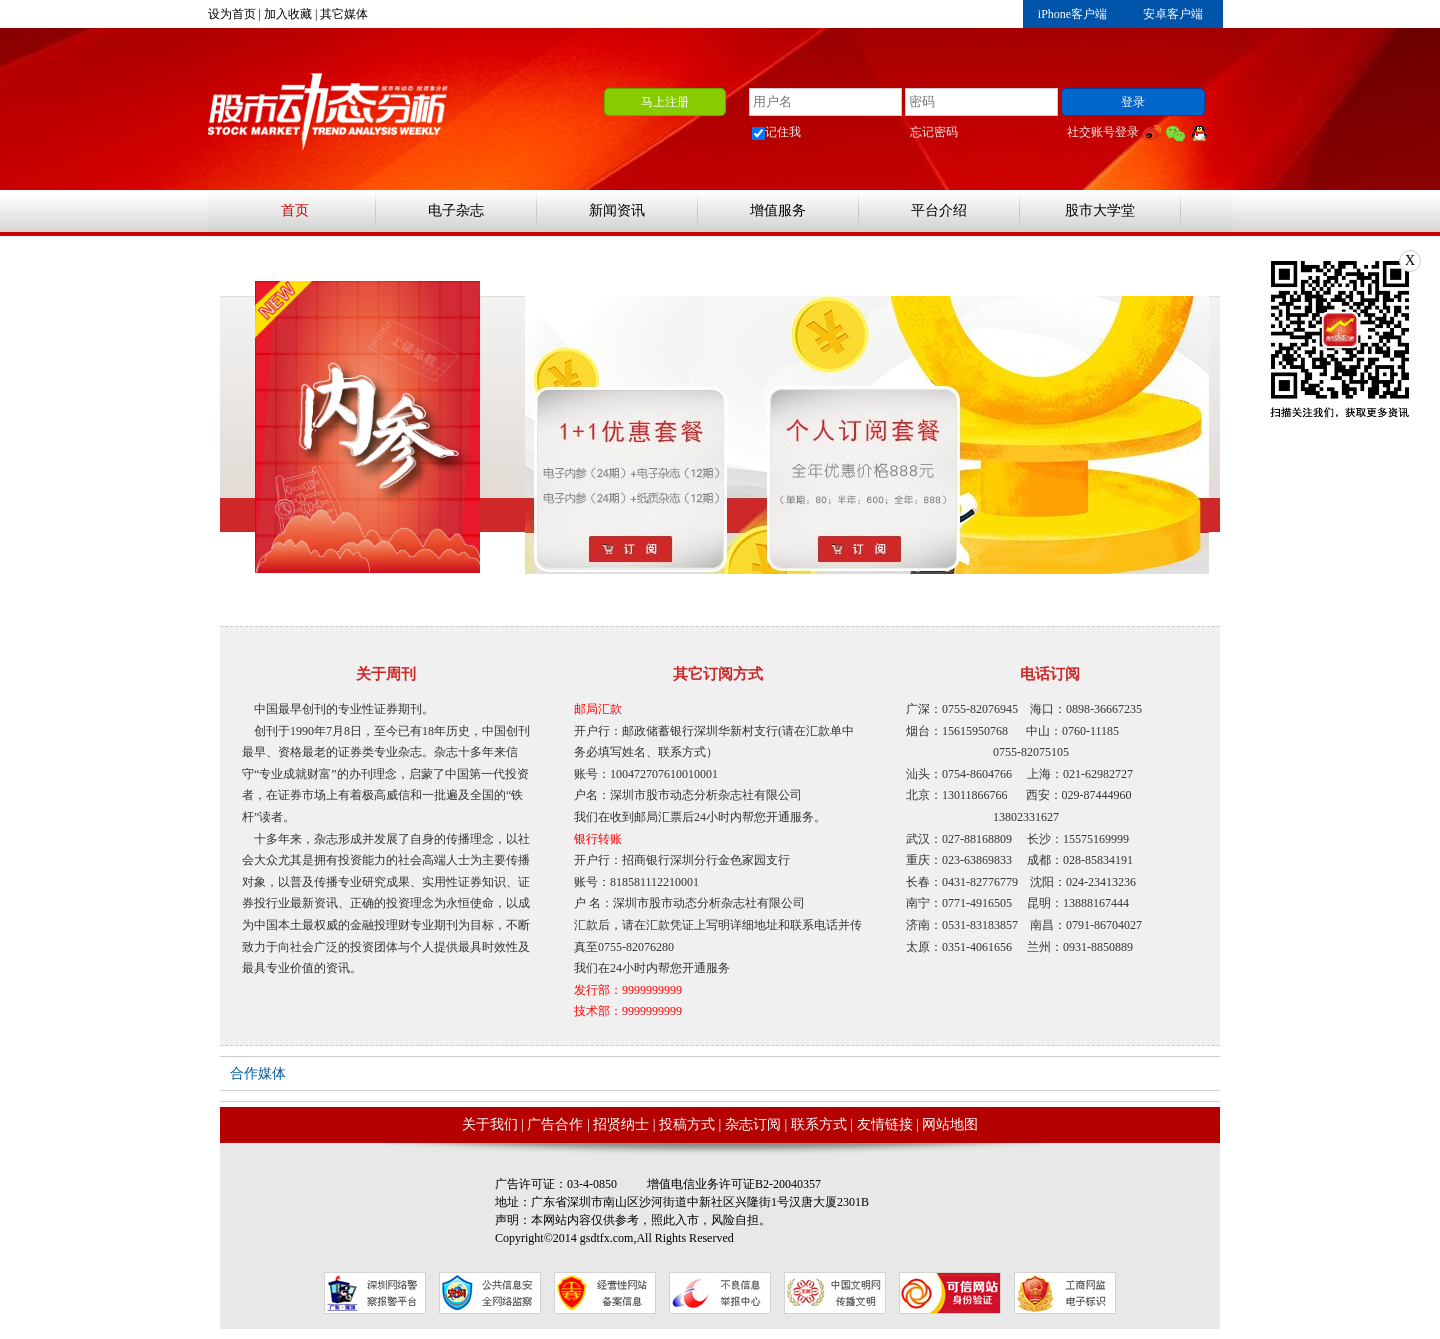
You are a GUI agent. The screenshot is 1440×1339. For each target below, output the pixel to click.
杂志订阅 (753, 1124)
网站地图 (950, 1124)
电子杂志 (456, 210)
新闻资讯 (617, 210)
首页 (295, 210)
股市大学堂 (1100, 210)
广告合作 (555, 1124)
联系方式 (819, 1124)
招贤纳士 (621, 1124)
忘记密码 (934, 132)
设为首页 (232, 14)
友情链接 (885, 1124)
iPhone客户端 (1072, 14)
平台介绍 (939, 210)
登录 (1133, 102)
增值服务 (778, 210)
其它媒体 (344, 14)
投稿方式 (687, 1124)
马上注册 (665, 102)
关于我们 (490, 1124)
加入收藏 (288, 14)
